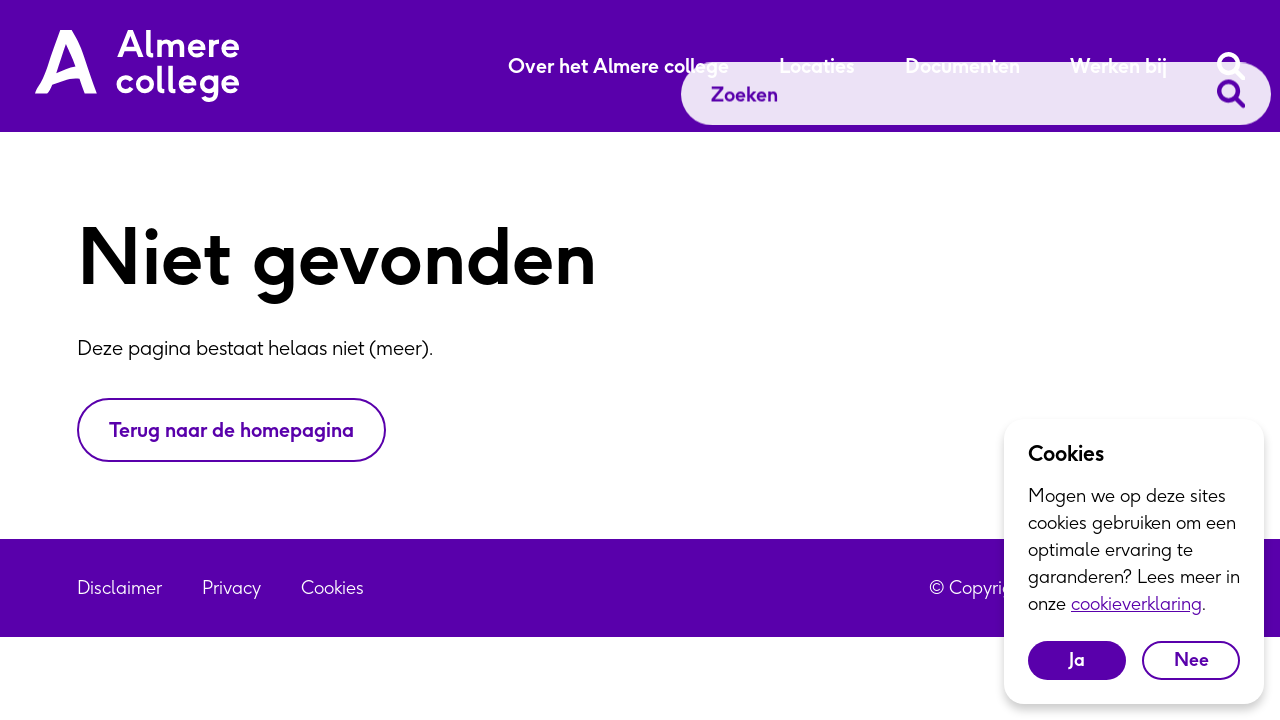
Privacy (231, 587)
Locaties (817, 66)
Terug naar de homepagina (231, 429)
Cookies (332, 587)
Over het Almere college (618, 66)
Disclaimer (119, 587)
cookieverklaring (1136, 603)
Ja (1077, 659)
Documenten (962, 66)
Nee (1191, 659)
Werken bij (1118, 66)
